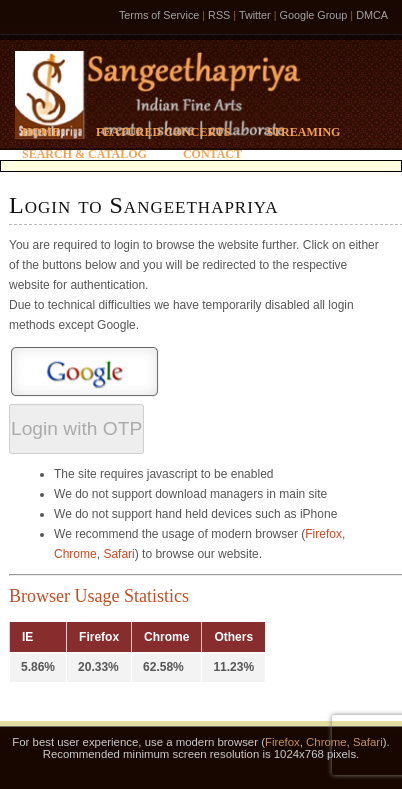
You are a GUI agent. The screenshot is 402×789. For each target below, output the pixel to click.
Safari (118, 554)
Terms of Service (159, 15)
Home (41, 132)
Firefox (323, 534)
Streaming (303, 132)
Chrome (75, 554)
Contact (212, 154)
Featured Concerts (163, 132)
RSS (219, 15)
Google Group (314, 15)
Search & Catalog (84, 154)
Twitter (255, 15)
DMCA (372, 15)
